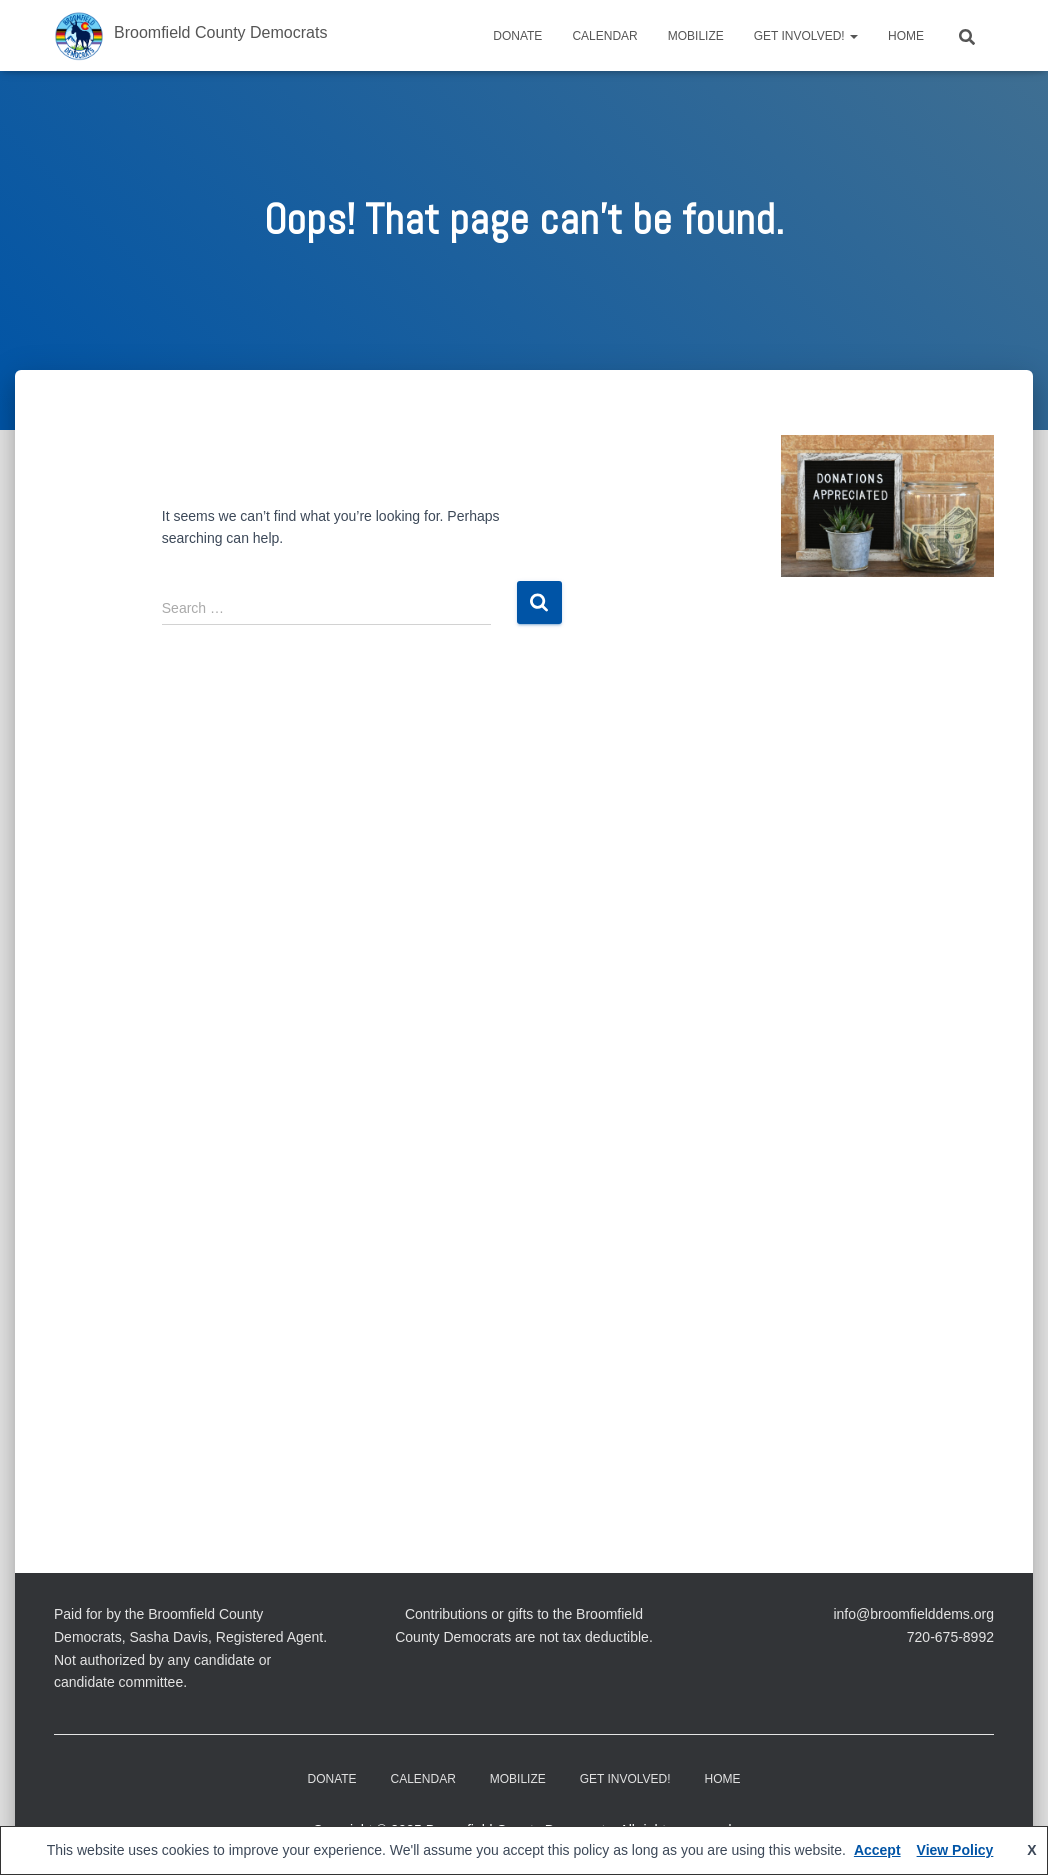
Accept (877, 1850)
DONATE (517, 36)
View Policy (955, 1850)
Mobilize (696, 36)
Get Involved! (806, 36)
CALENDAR (604, 36)
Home (906, 36)
